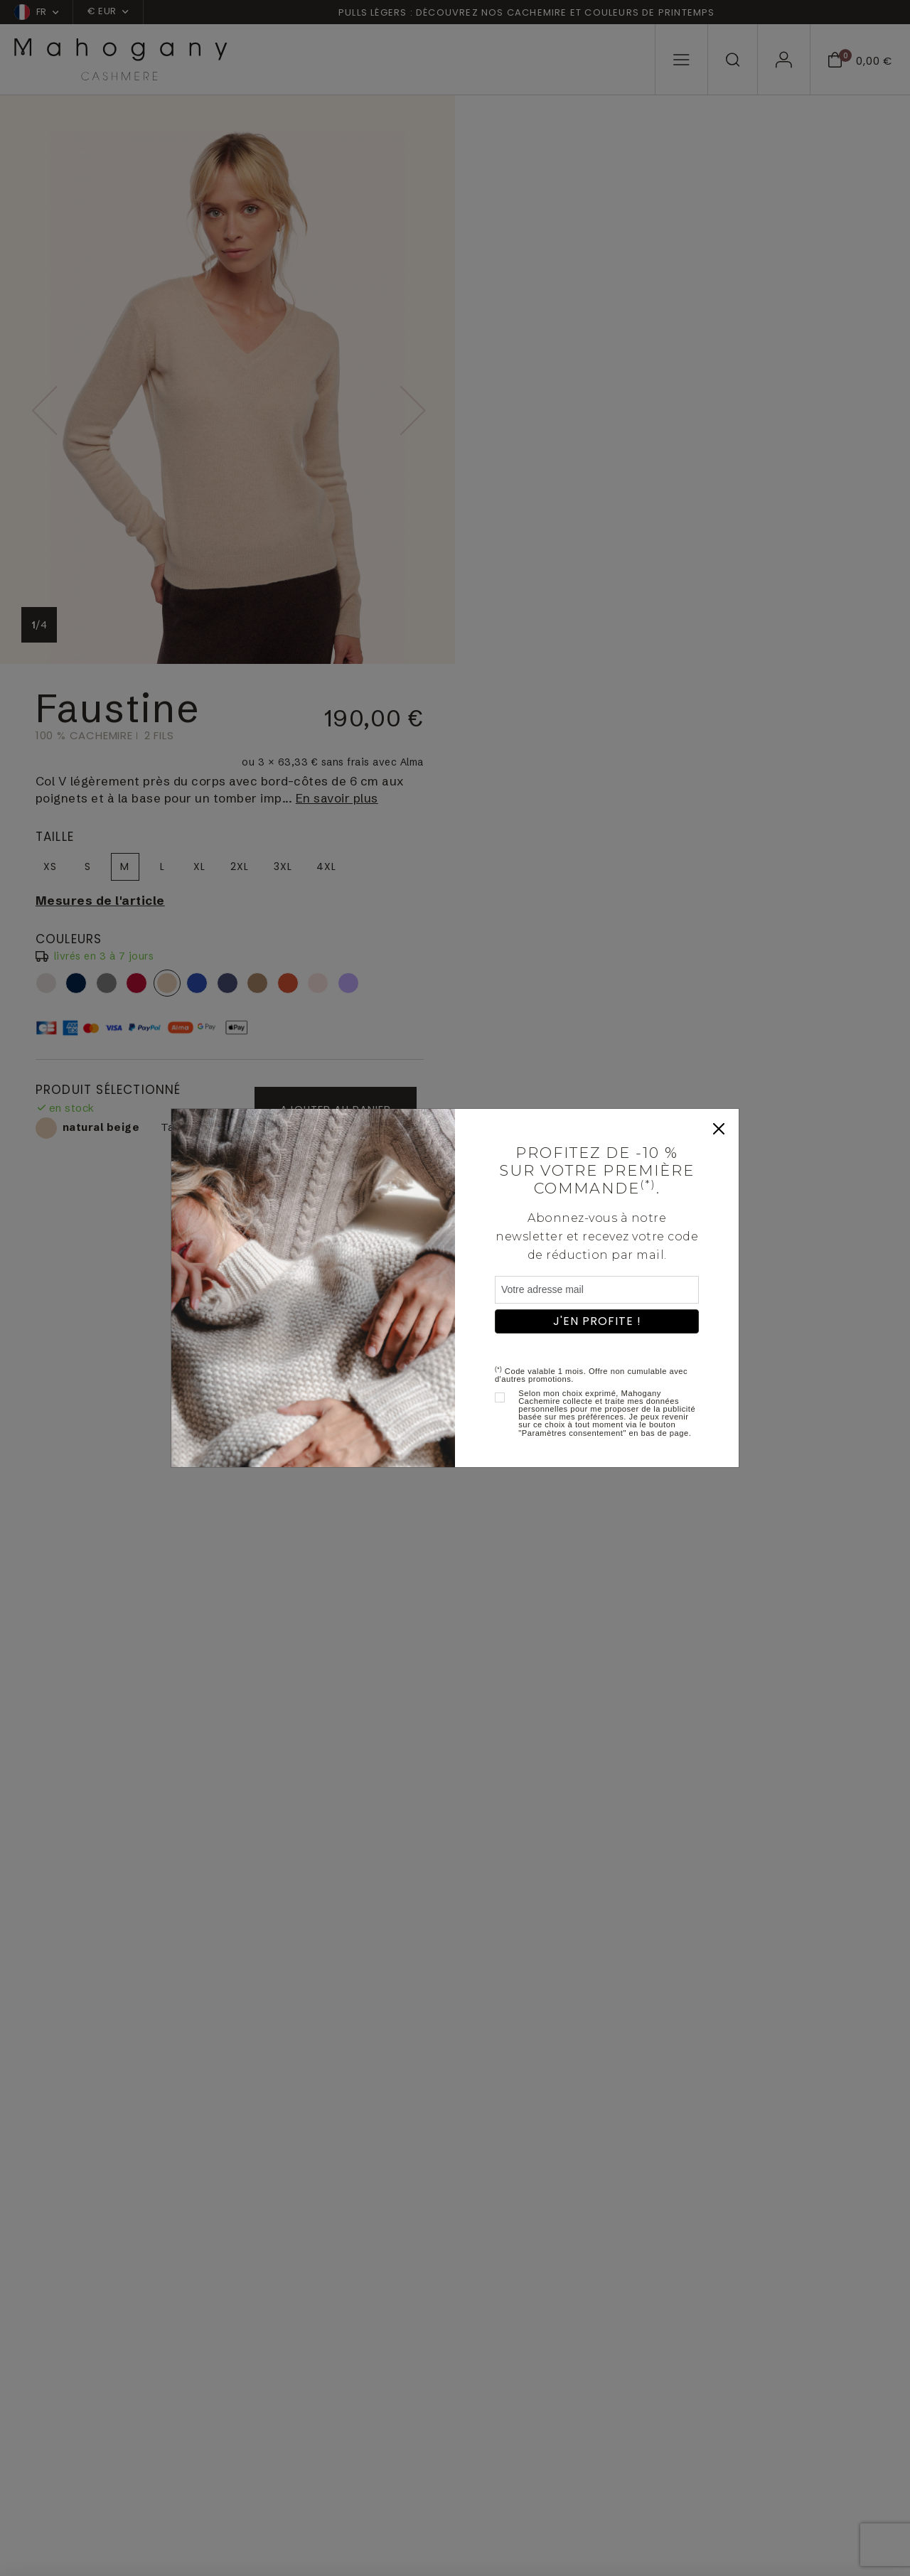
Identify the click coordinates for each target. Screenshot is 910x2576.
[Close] (718, 1128)
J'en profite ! (597, 1321)
